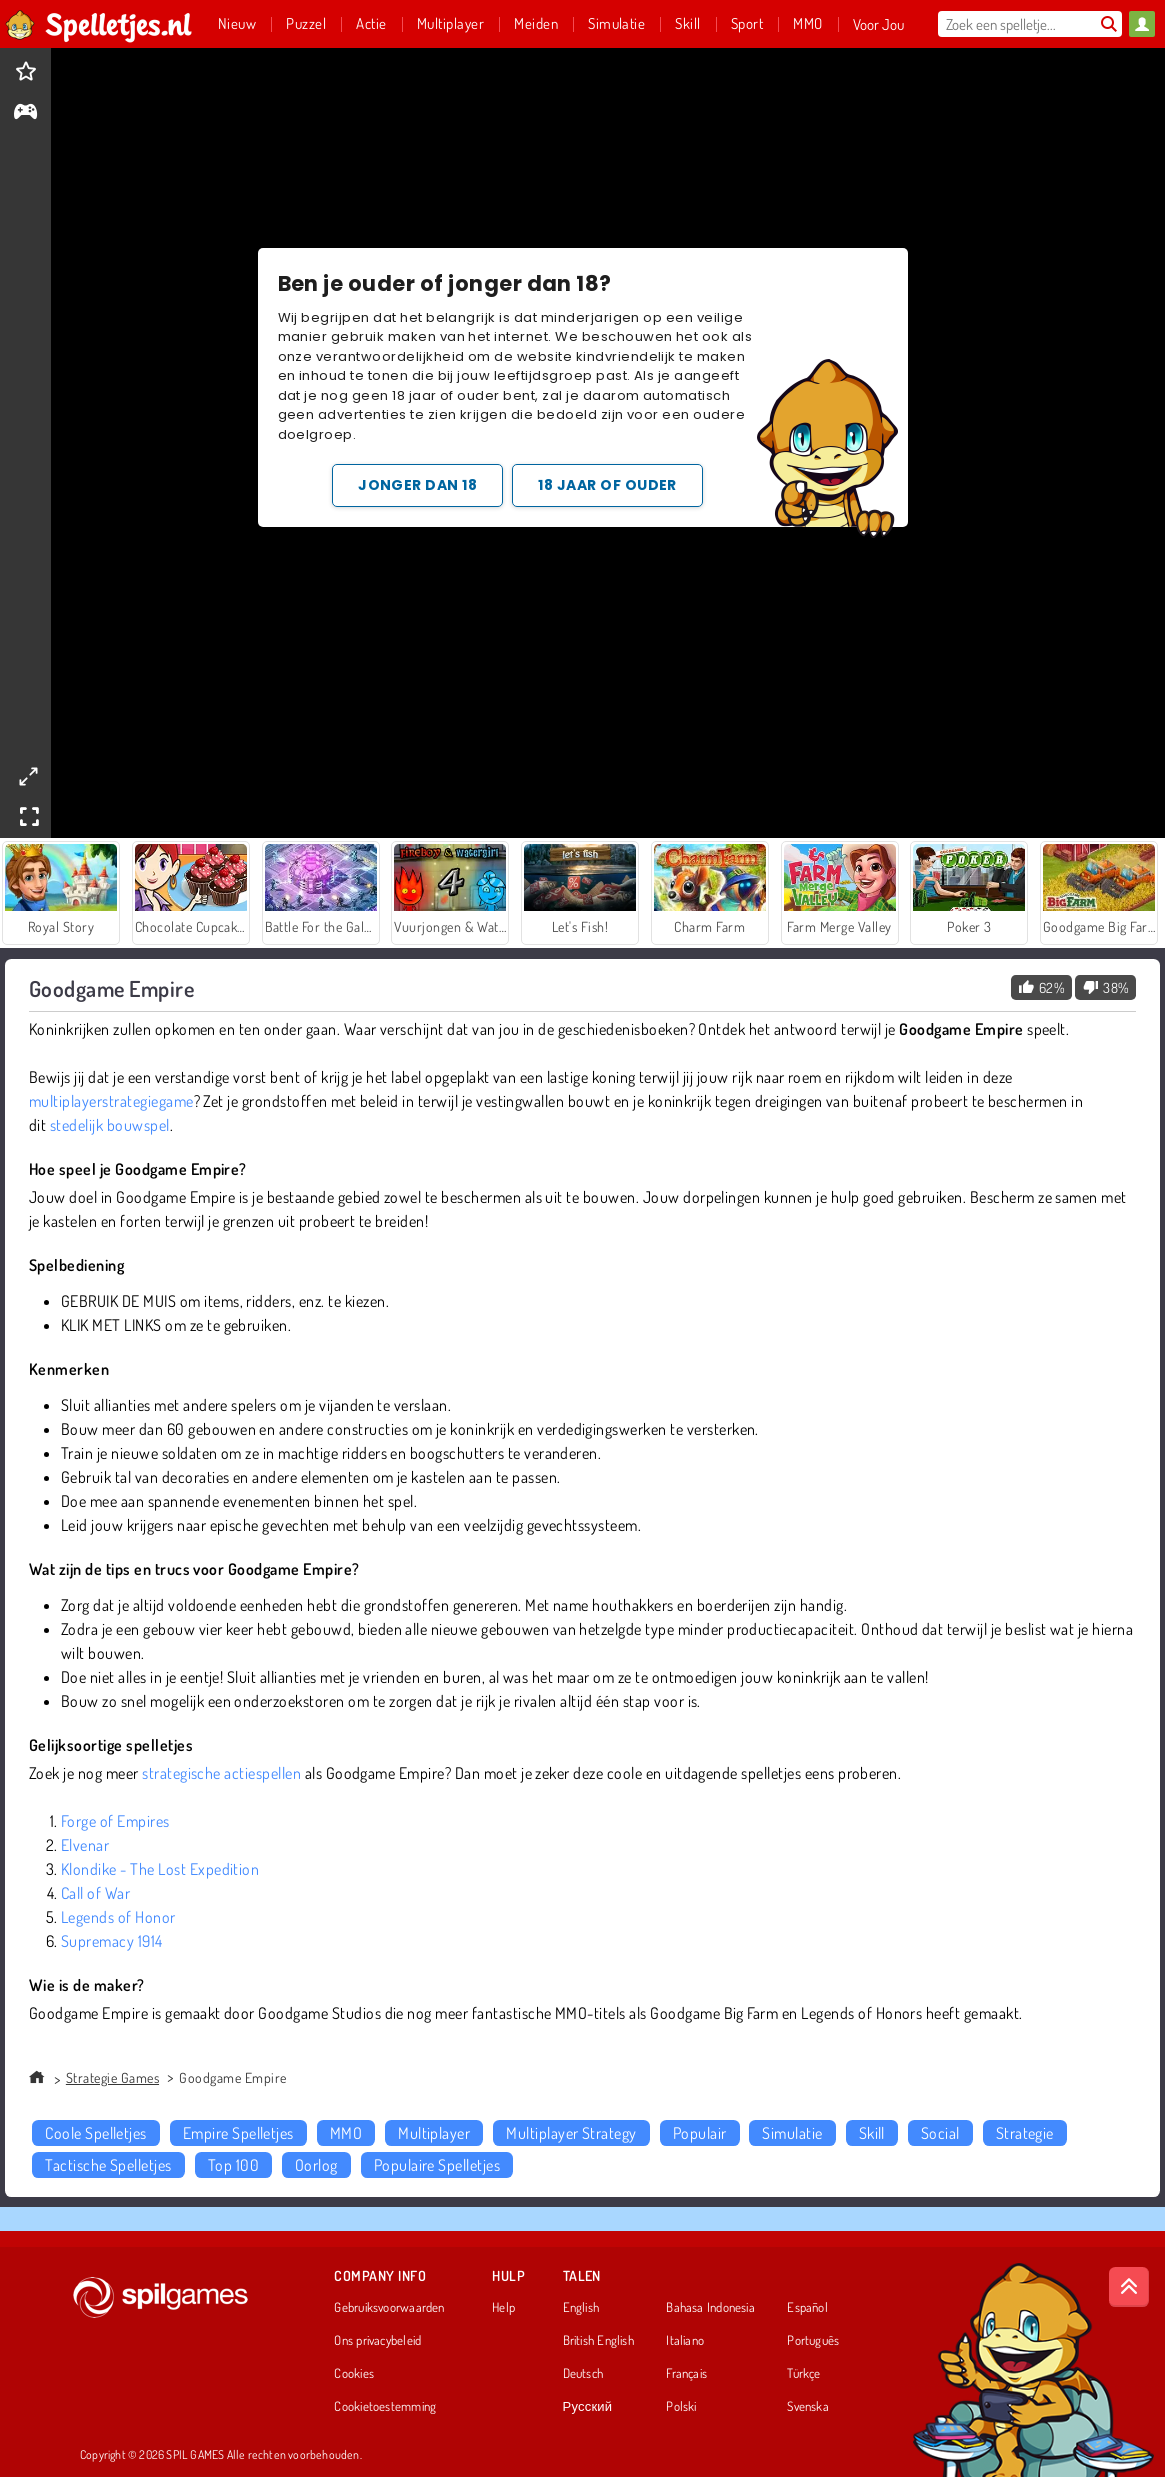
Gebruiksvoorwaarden (389, 2308)
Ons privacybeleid (377, 2341)
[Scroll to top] (1129, 2287)
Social (940, 2133)
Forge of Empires (115, 1821)
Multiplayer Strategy (571, 2133)
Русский (588, 2407)
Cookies (354, 2374)
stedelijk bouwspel (110, 1125)
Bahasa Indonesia (710, 2308)
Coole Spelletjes (96, 2133)
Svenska (808, 2407)
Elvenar (85, 1845)
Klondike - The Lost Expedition (160, 1869)
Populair (700, 2133)
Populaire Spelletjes (437, 2165)
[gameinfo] (25, 113)
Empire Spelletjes (238, 2133)
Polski (681, 2407)
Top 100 (233, 2165)
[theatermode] (28, 776)
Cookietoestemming (385, 2407)
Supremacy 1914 (112, 1941)
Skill (872, 2133)
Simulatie (792, 2133)
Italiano (685, 2341)
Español (807, 2308)
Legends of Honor (118, 1917)
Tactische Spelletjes (108, 2165)
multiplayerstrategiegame (111, 1101)
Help (503, 2308)
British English (598, 2341)
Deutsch (583, 2374)
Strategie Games (112, 2077)
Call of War (95, 1893)
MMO (346, 2133)
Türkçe (803, 2374)
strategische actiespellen (221, 1773)
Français (686, 2374)
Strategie (1025, 2133)
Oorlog (316, 2165)
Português (813, 2341)
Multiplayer (434, 2133)
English (581, 2308)
